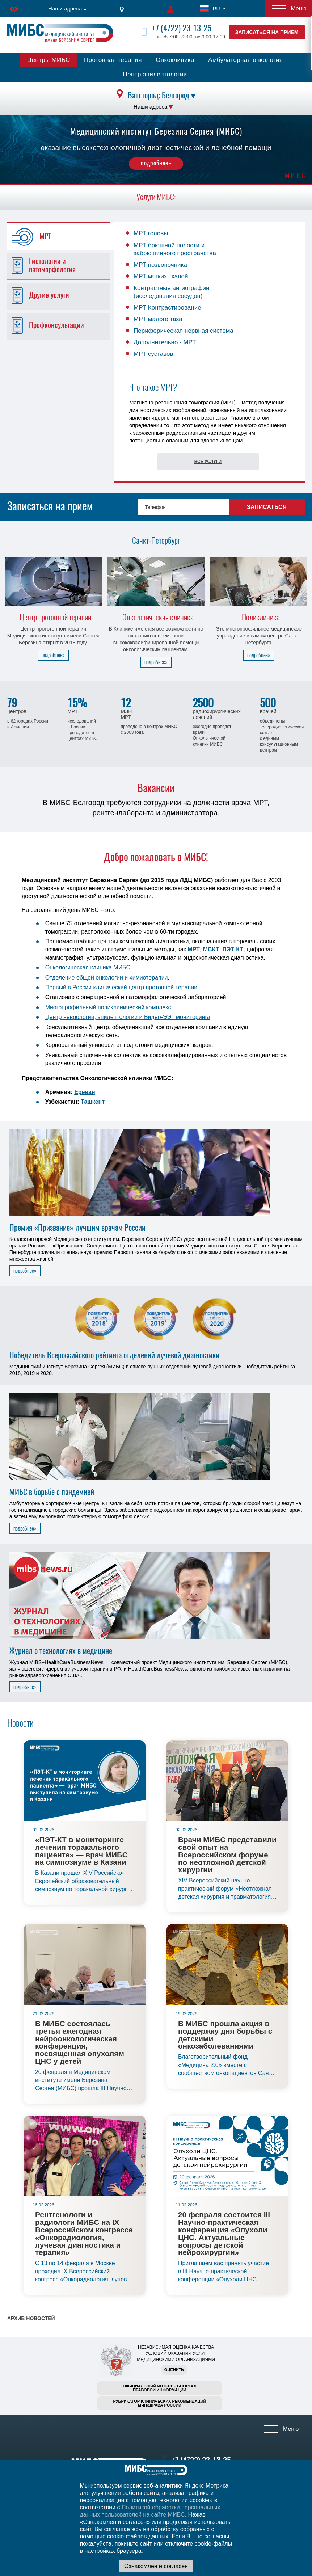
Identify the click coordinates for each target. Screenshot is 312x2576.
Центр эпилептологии (155, 74)
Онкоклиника (175, 59)
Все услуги (208, 461)
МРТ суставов (153, 353)
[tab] (63, 236)
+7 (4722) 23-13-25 (181, 28)
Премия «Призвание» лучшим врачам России (77, 1227)
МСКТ (211, 949)
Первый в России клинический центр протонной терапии (121, 987)
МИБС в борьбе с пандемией (51, 1492)
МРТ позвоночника (160, 264)
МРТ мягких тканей (161, 276)
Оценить (174, 2369)
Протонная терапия (113, 59)
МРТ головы (151, 233)
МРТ (72, 711)
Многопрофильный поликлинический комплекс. (109, 1007)
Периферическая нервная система (183, 330)
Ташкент (93, 1102)
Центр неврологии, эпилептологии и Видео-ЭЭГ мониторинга (127, 1017)
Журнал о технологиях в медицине (60, 1650)
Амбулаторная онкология (245, 59)
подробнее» (156, 163)
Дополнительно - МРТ (165, 342)
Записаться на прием (267, 32)
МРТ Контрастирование (167, 307)
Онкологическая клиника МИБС (87, 967)
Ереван (84, 1092)
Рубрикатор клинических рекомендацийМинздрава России (159, 2403)
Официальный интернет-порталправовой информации (160, 2388)
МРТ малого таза (158, 319)
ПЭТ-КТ (232, 949)
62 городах (22, 721)
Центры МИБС (48, 59)
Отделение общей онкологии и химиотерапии (106, 978)
